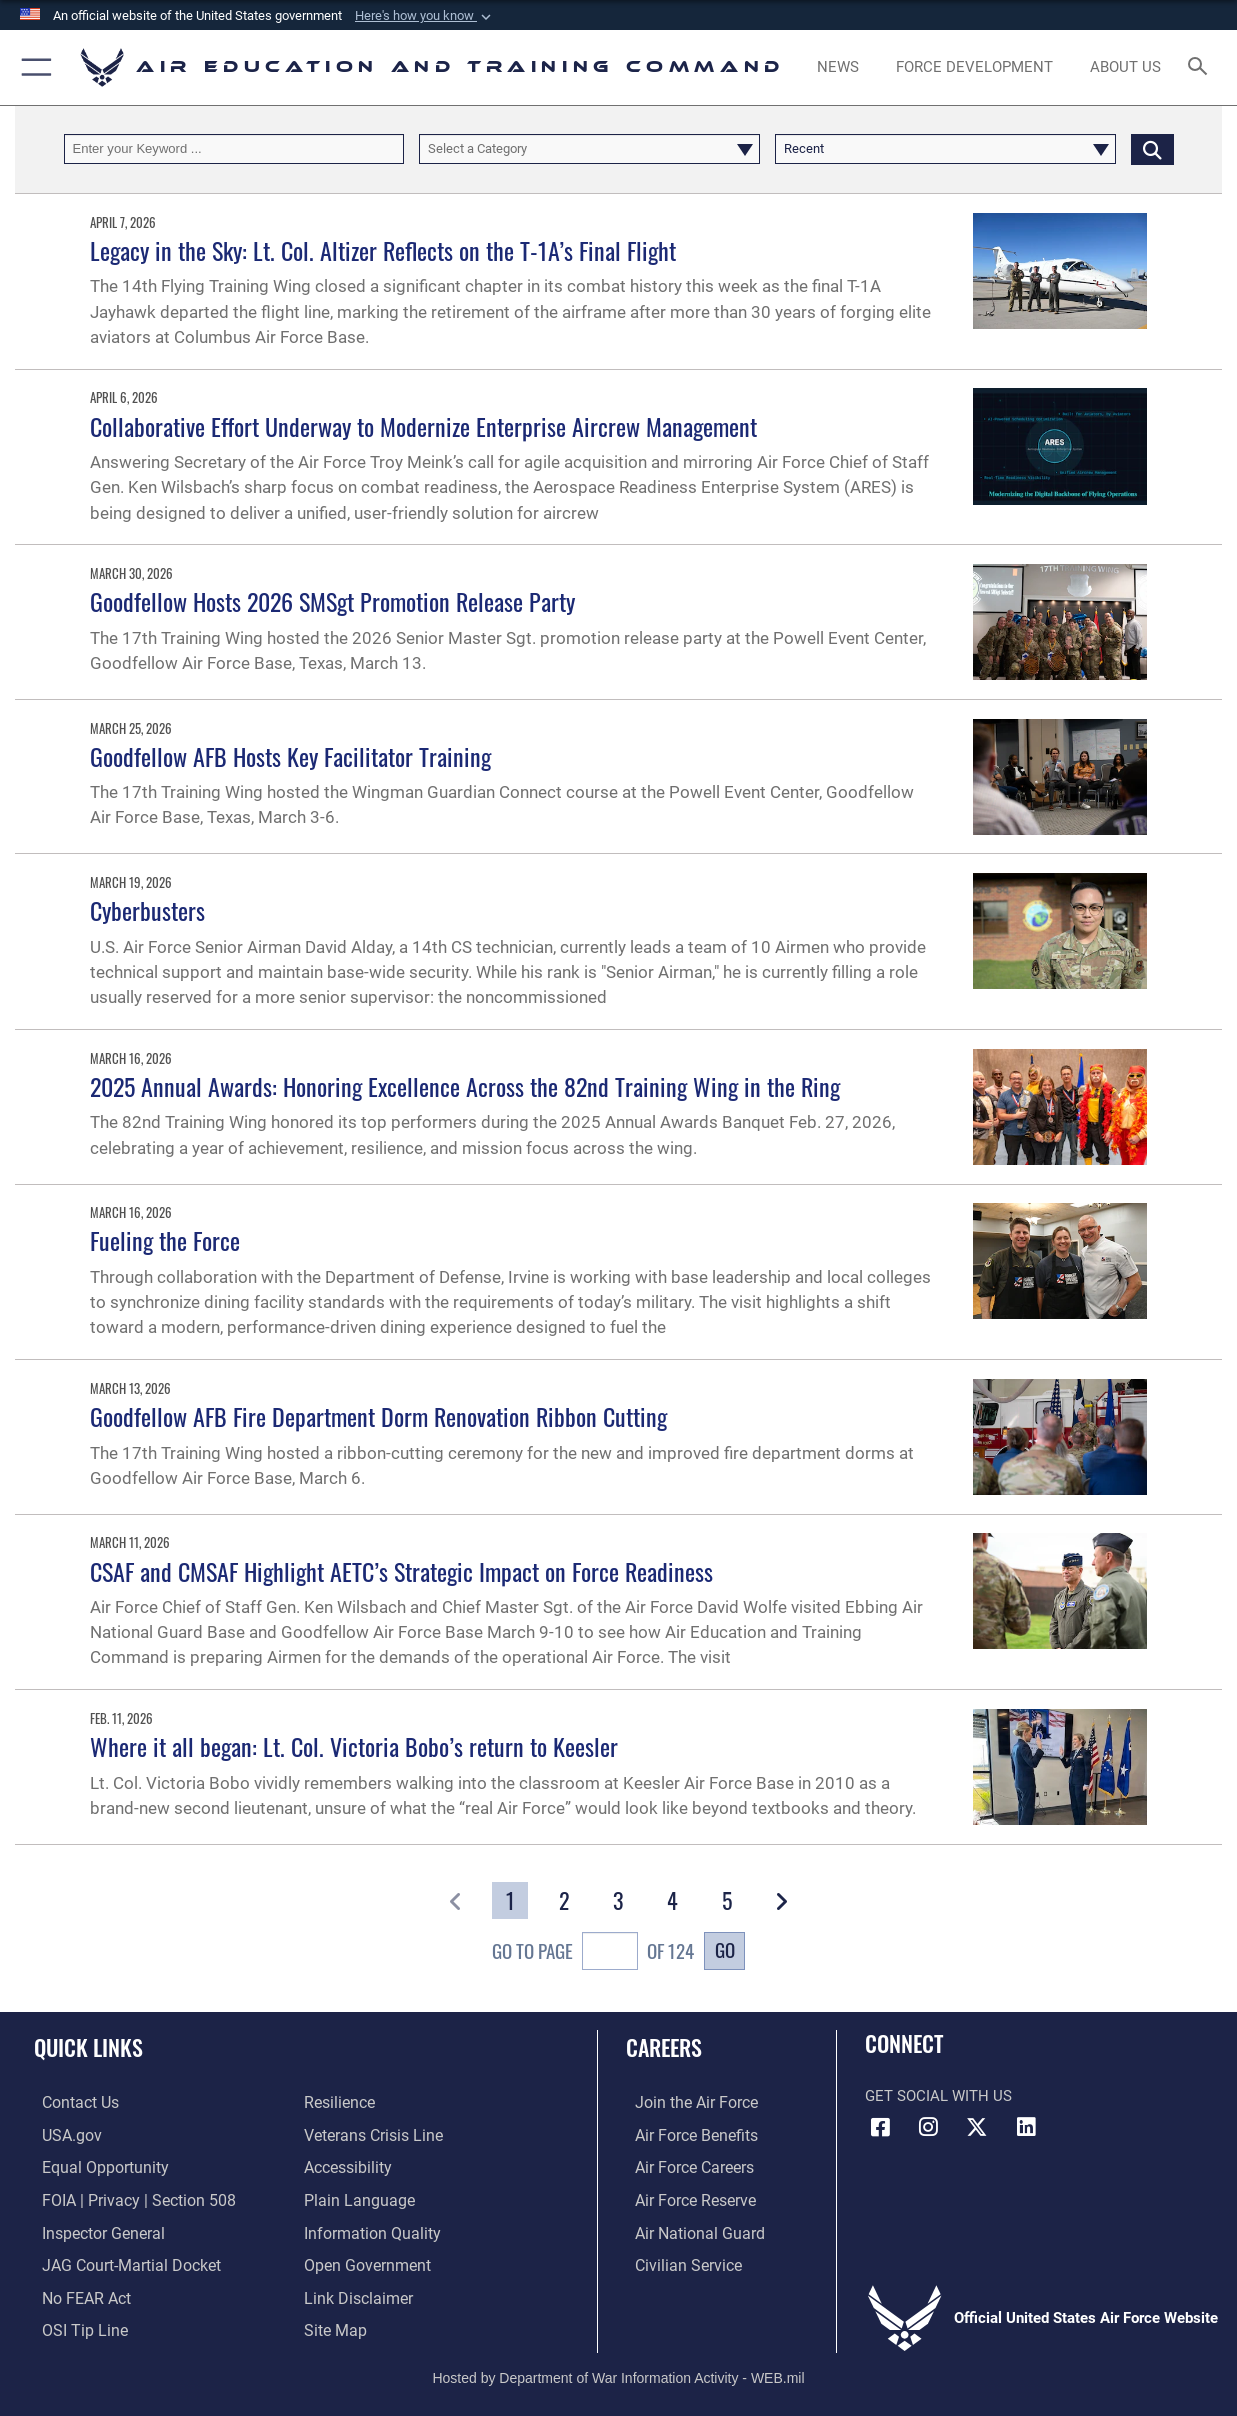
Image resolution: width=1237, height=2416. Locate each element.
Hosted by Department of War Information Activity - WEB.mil (618, 2371)
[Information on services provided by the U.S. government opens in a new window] (62, 2135)
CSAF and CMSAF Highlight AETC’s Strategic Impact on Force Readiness (401, 1571)
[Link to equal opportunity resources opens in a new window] (93, 2167)
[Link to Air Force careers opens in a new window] (684, 2167)
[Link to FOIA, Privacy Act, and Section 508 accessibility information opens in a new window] (125, 2198)
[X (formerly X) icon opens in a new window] (977, 2127)
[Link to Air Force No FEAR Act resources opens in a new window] (77, 2293)
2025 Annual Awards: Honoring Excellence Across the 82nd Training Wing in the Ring (465, 1086)
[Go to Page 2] (564, 1900)
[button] (425, 16)
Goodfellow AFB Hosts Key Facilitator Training (290, 756)
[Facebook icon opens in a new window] (880, 2127)
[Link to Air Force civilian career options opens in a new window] (677, 2262)
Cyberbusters (147, 910)
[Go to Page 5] (726, 1900)
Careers (664, 2046)
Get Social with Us (938, 2096)
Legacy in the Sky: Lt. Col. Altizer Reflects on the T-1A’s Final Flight (383, 250)
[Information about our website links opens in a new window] (356, 2293)
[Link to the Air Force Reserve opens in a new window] (685, 2198)
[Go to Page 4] (672, 1900)
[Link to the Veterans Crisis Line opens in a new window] (371, 2135)
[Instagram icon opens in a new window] (929, 2127)
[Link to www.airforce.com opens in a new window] (685, 2103)
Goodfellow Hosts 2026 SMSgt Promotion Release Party (332, 601)
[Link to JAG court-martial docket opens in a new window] (120, 2262)
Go (725, 1949)
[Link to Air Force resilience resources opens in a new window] (338, 2103)
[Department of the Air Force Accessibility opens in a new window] (347, 2167)
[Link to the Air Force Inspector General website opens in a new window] (93, 2230)
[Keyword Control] (234, 149)
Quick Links (88, 2046)
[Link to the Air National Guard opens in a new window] (687, 2230)
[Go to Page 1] (509, 1900)
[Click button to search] (1152, 149)
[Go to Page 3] (618, 1900)
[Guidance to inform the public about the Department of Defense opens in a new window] (368, 2230)
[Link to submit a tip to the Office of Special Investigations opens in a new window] (74, 2325)
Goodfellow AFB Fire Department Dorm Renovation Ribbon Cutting (378, 1416)
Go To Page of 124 (593, 1953)
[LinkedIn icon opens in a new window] (1026, 2127)
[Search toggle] (1202, 67)
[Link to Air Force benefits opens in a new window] (685, 2135)
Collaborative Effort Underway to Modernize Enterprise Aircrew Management (423, 426)
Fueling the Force (165, 1240)
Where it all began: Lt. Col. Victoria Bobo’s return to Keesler (354, 1746)
